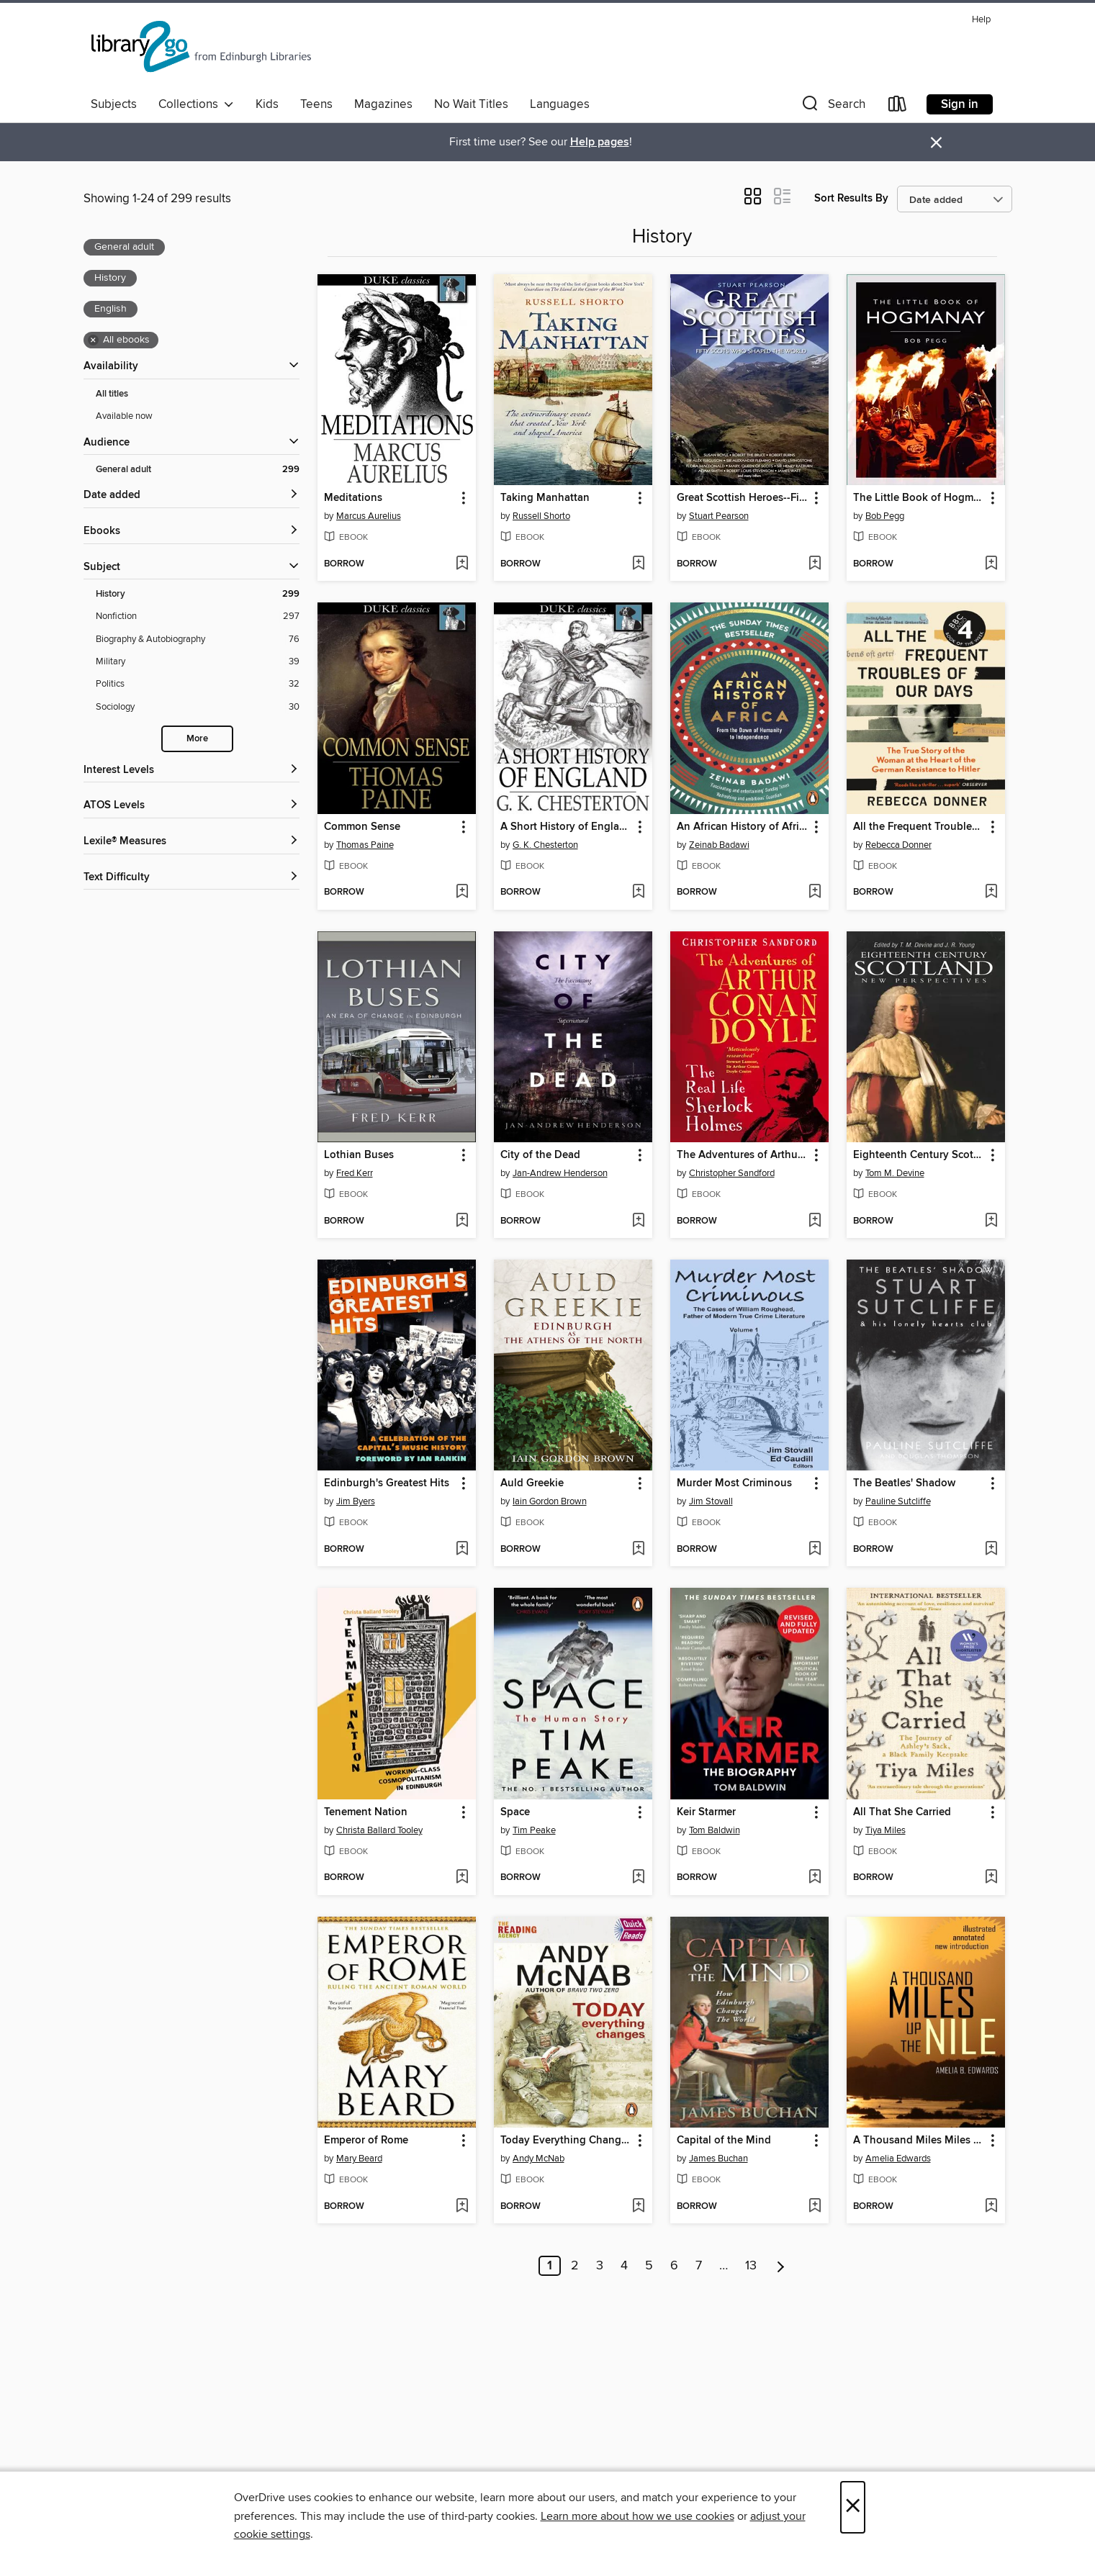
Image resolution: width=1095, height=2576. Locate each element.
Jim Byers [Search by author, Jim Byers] (355, 1501)
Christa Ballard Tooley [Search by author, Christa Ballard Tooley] (379, 1830)
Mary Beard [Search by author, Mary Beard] (359, 2158)
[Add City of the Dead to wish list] (638, 1221)
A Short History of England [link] (566, 827)
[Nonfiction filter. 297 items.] (197, 616)
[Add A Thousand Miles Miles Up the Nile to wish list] (991, 2206)
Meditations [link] (353, 498)
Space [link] (515, 1812)
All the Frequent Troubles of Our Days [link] (919, 827)
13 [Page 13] (751, 2266)
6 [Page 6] (674, 2266)
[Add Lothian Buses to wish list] (462, 1221)
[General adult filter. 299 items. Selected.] (197, 469)
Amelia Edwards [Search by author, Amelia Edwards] (898, 2158)
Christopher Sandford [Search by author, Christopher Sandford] (732, 1173)
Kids (267, 104)
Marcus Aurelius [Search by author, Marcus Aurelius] (368, 516)
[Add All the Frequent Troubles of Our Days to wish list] (991, 892)
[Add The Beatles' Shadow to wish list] (991, 1549)
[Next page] (781, 2265)
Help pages (599, 142)
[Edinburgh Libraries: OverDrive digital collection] (203, 50)
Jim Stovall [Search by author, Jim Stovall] (711, 1501)
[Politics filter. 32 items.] (197, 684)
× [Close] (853, 2507)
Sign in (959, 104)
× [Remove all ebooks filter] (93, 340)
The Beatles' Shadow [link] (904, 1483)
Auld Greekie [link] (532, 1483)
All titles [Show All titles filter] (112, 394)
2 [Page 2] (575, 2266)
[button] (832, 107)
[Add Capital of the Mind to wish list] (815, 2206)
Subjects (114, 104)
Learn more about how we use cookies (637, 2516)
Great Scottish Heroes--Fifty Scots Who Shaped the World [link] (742, 498)
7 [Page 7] (698, 2266)
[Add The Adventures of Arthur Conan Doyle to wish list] (815, 1221)
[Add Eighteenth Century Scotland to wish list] (991, 1221)
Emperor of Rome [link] (366, 2140)
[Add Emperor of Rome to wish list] (462, 2206)
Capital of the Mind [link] (724, 2140)
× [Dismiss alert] (936, 143)
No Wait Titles (471, 104)
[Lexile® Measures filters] (191, 841)
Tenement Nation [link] (365, 1812)
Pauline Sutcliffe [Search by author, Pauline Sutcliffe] (898, 1501)
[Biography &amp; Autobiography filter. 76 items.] (197, 639)
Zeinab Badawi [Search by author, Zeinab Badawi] (719, 845)
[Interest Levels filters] (191, 770)
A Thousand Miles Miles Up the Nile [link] (919, 2140)
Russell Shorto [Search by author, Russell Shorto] (541, 516)
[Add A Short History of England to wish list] (638, 892)
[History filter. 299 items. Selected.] (197, 594)
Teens (316, 104)
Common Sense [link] (362, 827)
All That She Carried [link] (902, 1812)
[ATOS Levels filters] (191, 805)
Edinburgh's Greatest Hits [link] (386, 1483)
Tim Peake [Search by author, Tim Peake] (534, 1830)
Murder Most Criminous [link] (734, 1483)
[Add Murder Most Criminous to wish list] (815, 1549)
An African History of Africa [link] (742, 827)
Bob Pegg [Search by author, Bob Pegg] (884, 516)
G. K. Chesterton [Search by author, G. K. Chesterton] (545, 845)
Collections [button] (196, 104)
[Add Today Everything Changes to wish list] (638, 2206)
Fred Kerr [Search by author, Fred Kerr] (354, 1173)
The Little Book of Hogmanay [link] (919, 498)
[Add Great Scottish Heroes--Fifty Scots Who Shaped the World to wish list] (815, 564)
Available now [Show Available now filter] (124, 416)
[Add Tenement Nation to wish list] (462, 1877)
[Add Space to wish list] (638, 1877)
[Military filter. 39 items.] (197, 661)
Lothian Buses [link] (359, 1155)
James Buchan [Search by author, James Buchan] (718, 2158)
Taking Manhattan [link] (545, 498)
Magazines (383, 104)
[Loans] (897, 107)
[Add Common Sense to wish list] (462, 892)
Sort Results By (851, 198)
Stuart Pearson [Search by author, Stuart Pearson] (719, 516)
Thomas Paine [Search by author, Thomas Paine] (365, 845)
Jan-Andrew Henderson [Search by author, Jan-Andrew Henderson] (560, 1173)
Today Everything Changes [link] (566, 2140)
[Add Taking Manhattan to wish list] (638, 564)
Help (981, 19)
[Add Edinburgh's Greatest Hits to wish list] (462, 1549)
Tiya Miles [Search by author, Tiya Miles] (885, 1830)
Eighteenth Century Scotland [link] (919, 1155)
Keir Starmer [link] (706, 1812)
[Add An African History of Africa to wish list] (815, 892)
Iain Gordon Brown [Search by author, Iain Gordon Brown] (550, 1501)
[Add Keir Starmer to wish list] (815, 1877)
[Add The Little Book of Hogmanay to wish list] (991, 564)
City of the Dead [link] (540, 1155)
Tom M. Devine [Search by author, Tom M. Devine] (894, 1173)
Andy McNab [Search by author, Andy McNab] (538, 2158)
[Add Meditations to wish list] (462, 564)
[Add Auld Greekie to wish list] (638, 1549)
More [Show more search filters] (197, 739)
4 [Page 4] (624, 2266)
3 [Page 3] (599, 2266)
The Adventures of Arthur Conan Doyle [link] (742, 1155)
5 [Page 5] (649, 2266)
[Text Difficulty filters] (191, 877)
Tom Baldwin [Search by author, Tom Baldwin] (714, 1830)
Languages (560, 104)
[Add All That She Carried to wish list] (991, 1877)
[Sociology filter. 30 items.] (197, 707)
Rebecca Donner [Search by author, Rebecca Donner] (898, 845)
